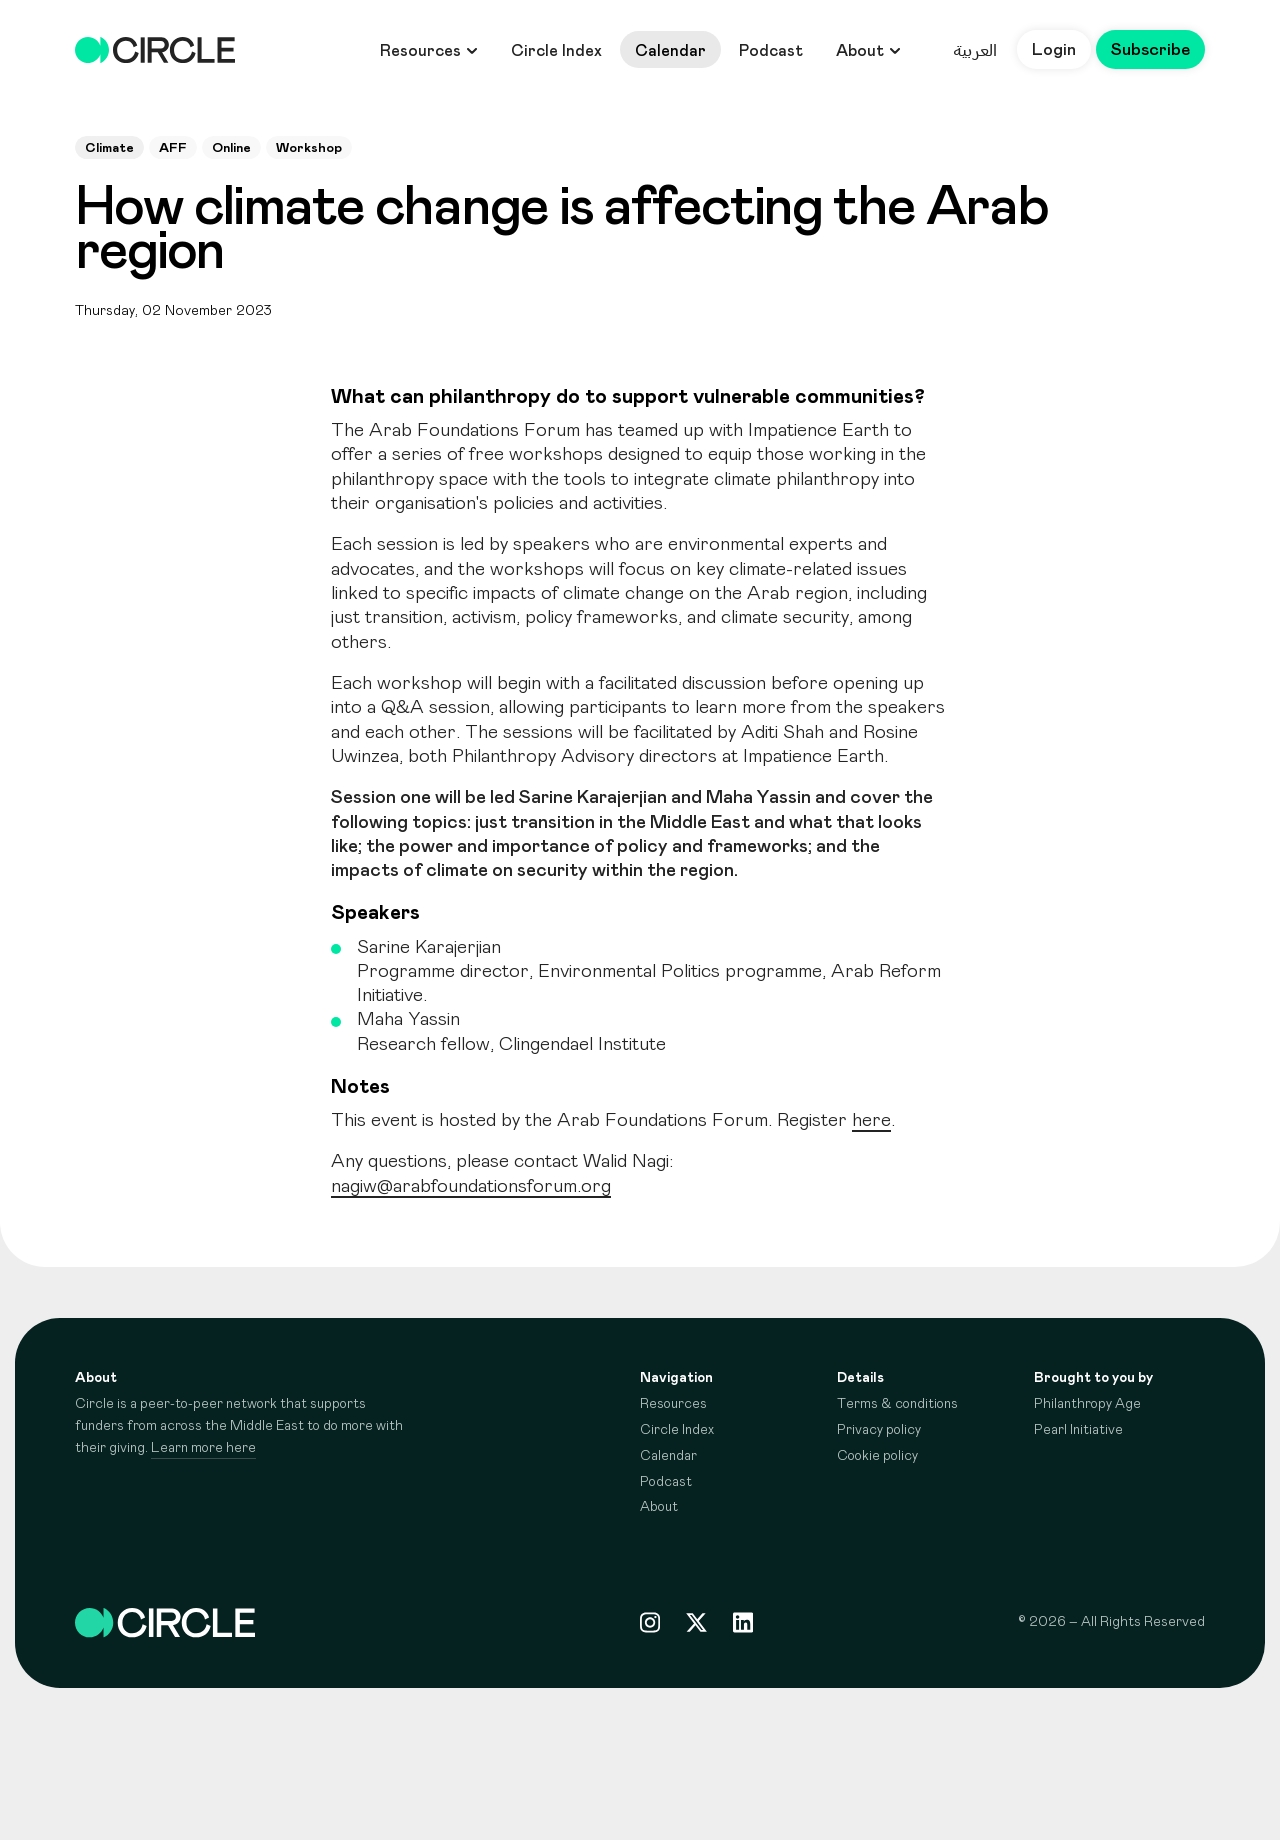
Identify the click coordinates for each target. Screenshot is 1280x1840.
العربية (975, 50)
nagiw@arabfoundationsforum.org (471, 1186)
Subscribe (1150, 50)
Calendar (670, 51)
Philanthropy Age (1087, 1404)
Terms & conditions (897, 1404)
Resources (429, 51)
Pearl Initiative (1078, 1430)
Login (1054, 50)
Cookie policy (877, 1456)
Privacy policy (879, 1430)
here (871, 1120)
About (868, 51)
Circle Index (556, 51)
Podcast (771, 51)
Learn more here (203, 1448)
